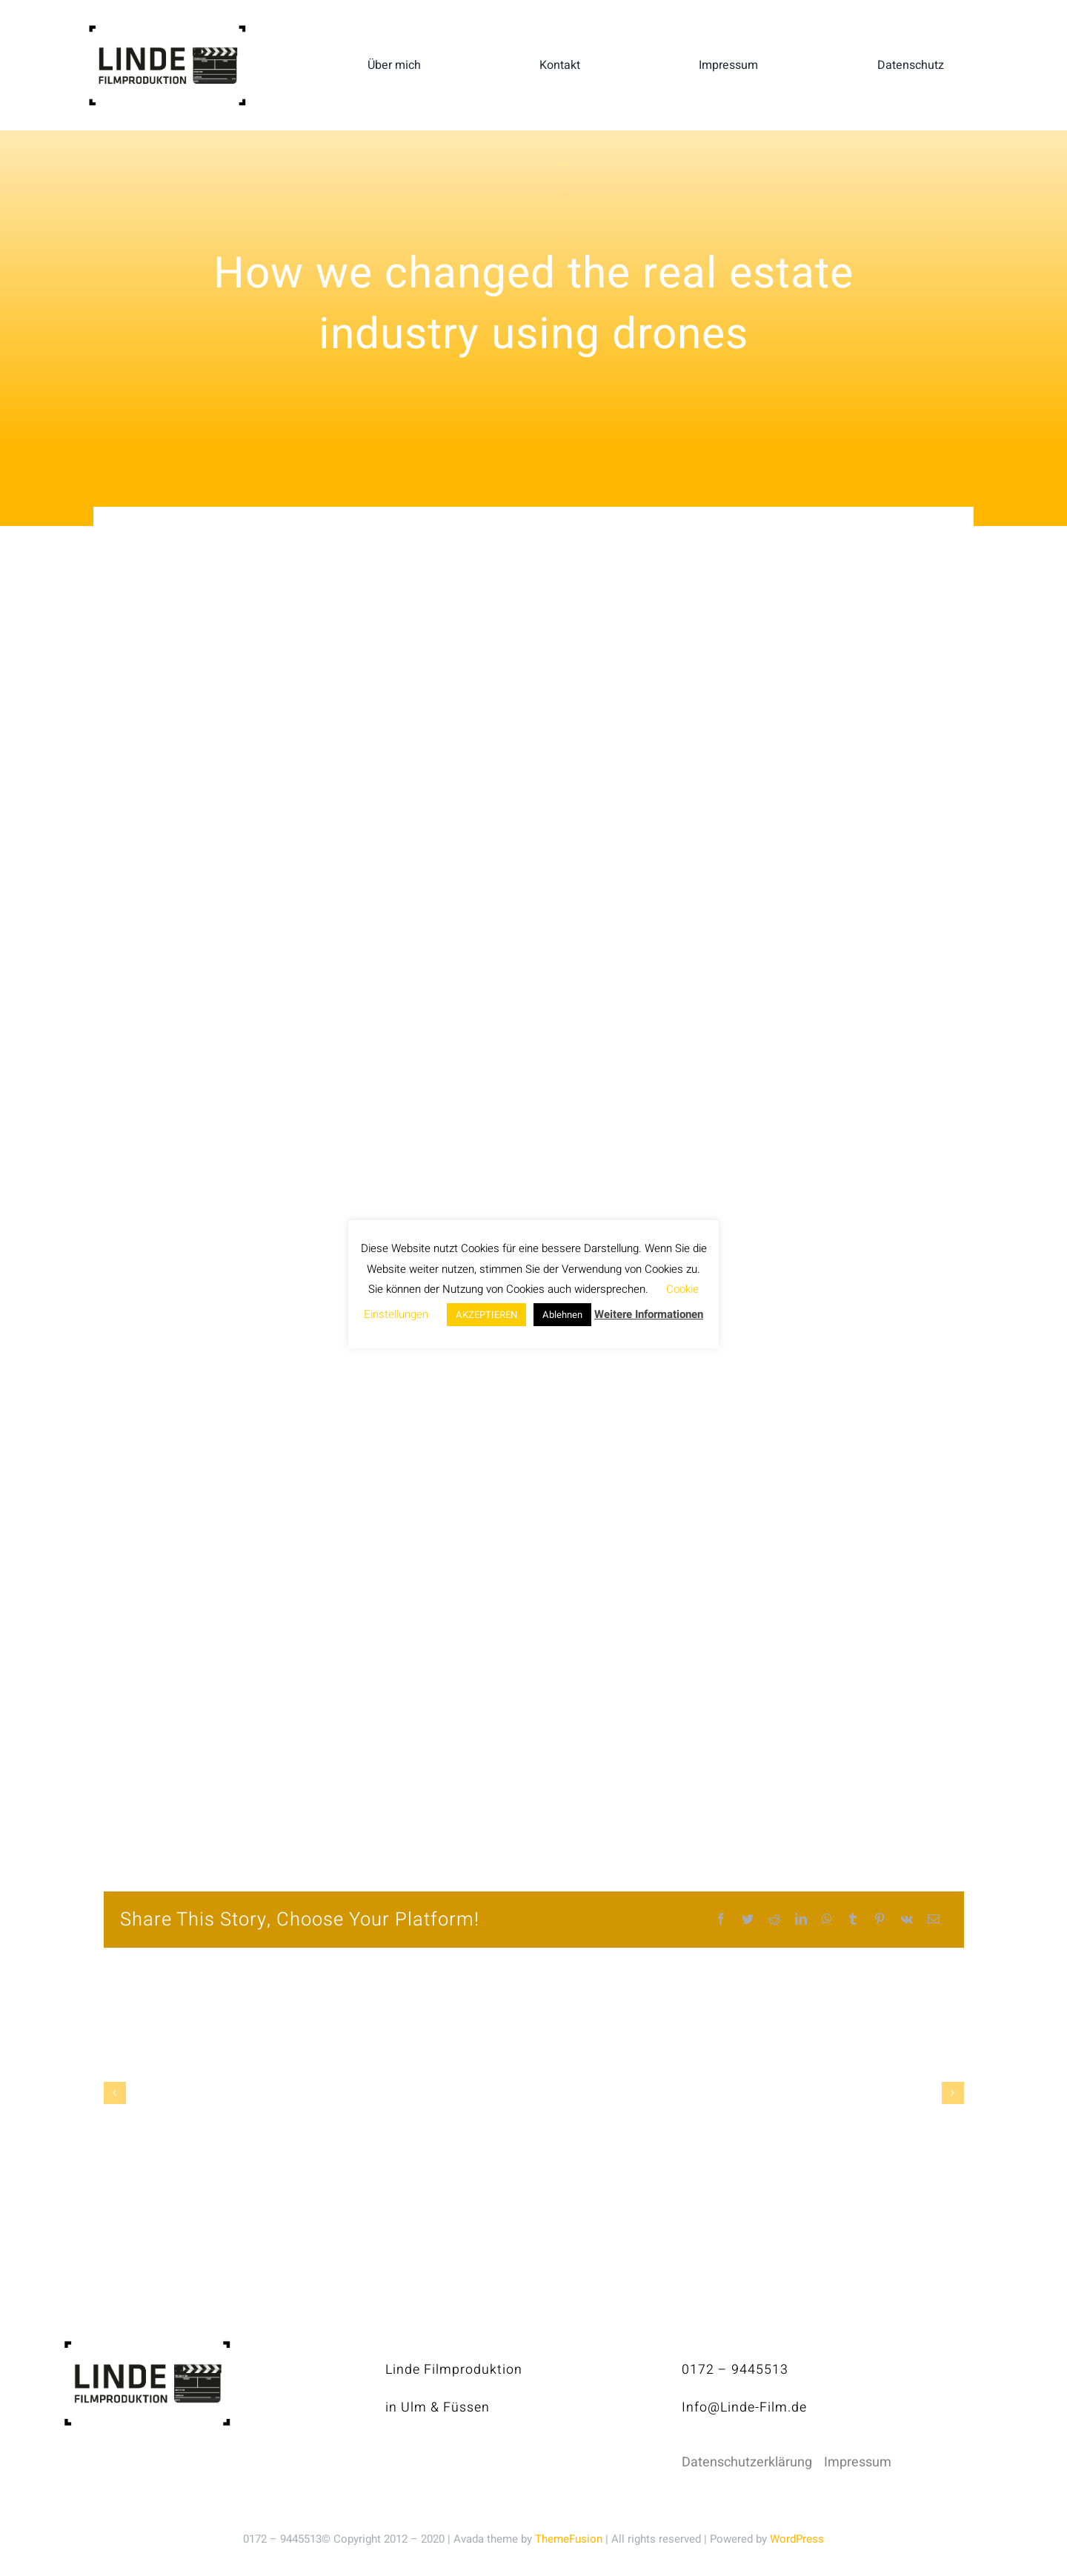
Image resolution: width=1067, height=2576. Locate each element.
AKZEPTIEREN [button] (486, 1315)
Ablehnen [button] (562, 1315)
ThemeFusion (568, 2539)
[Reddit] (774, 1920)
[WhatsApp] (827, 1920)
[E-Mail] (933, 1920)
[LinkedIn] (801, 1920)
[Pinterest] (879, 1920)
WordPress (797, 2539)
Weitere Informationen (648, 1314)
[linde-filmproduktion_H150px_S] (167, 31)
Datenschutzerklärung (747, 2462)
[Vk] (906, 1920)
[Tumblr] (853, 1920)
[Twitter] (747, 1920)
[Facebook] (721, 1920)
